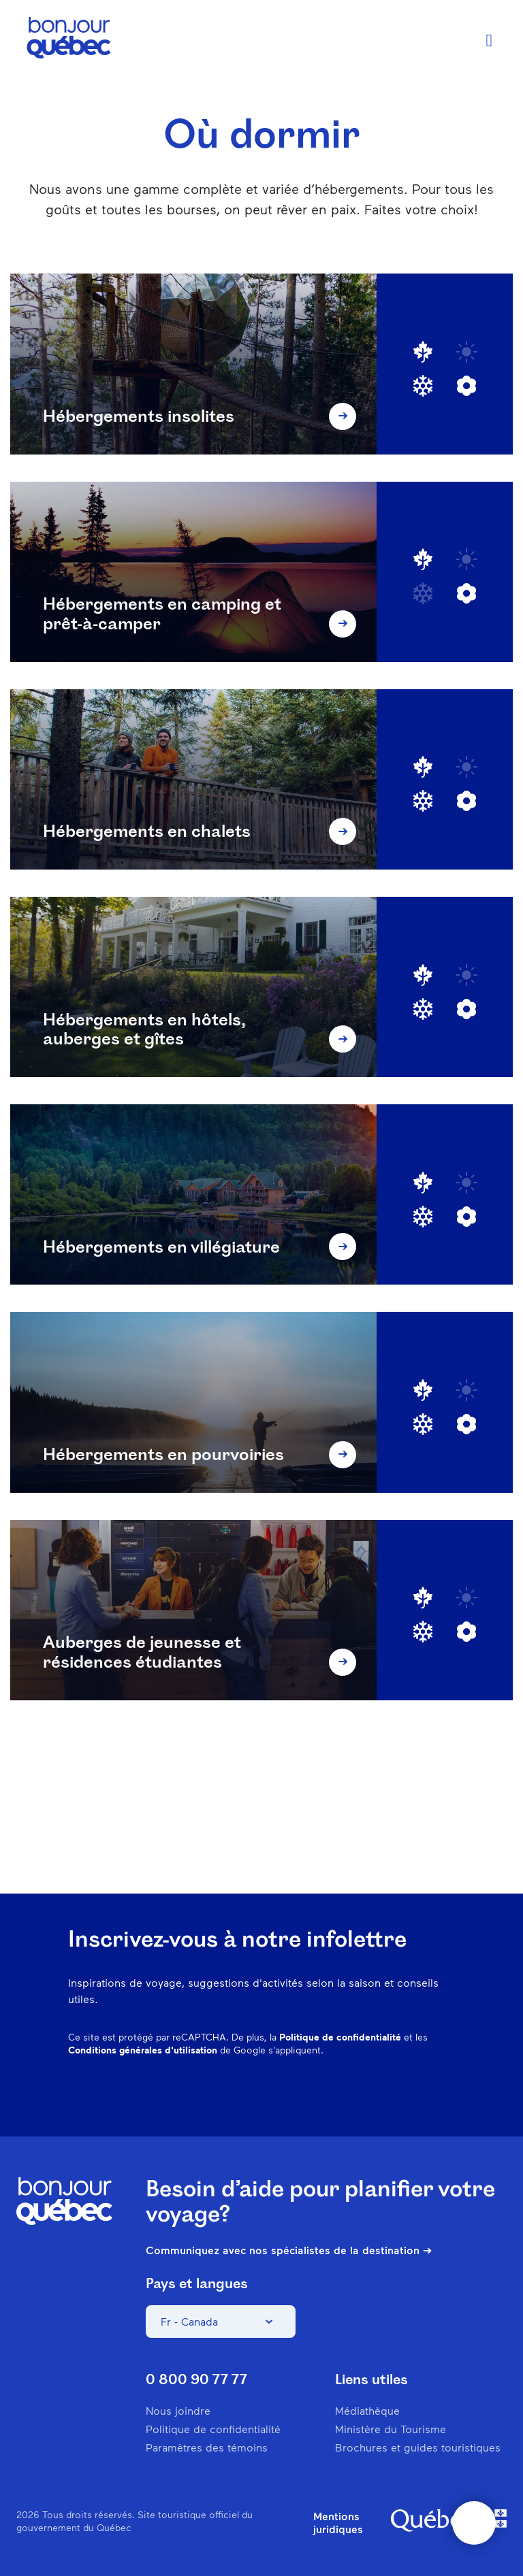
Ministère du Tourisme (390, 2428)
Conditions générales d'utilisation (142, 2049)
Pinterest (339, 2094)
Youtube (445, 2094)
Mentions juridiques (338, 2522)
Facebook (268, 2094)
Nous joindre (178, 2410)
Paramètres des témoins (207, 2447)
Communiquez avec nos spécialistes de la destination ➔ (289, 2250)
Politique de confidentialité (340, 2037)
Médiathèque (367, 2410)
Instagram (303, 2094)
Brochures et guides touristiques (418, 2447)
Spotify (374, 2094)
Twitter (409, 2094)
